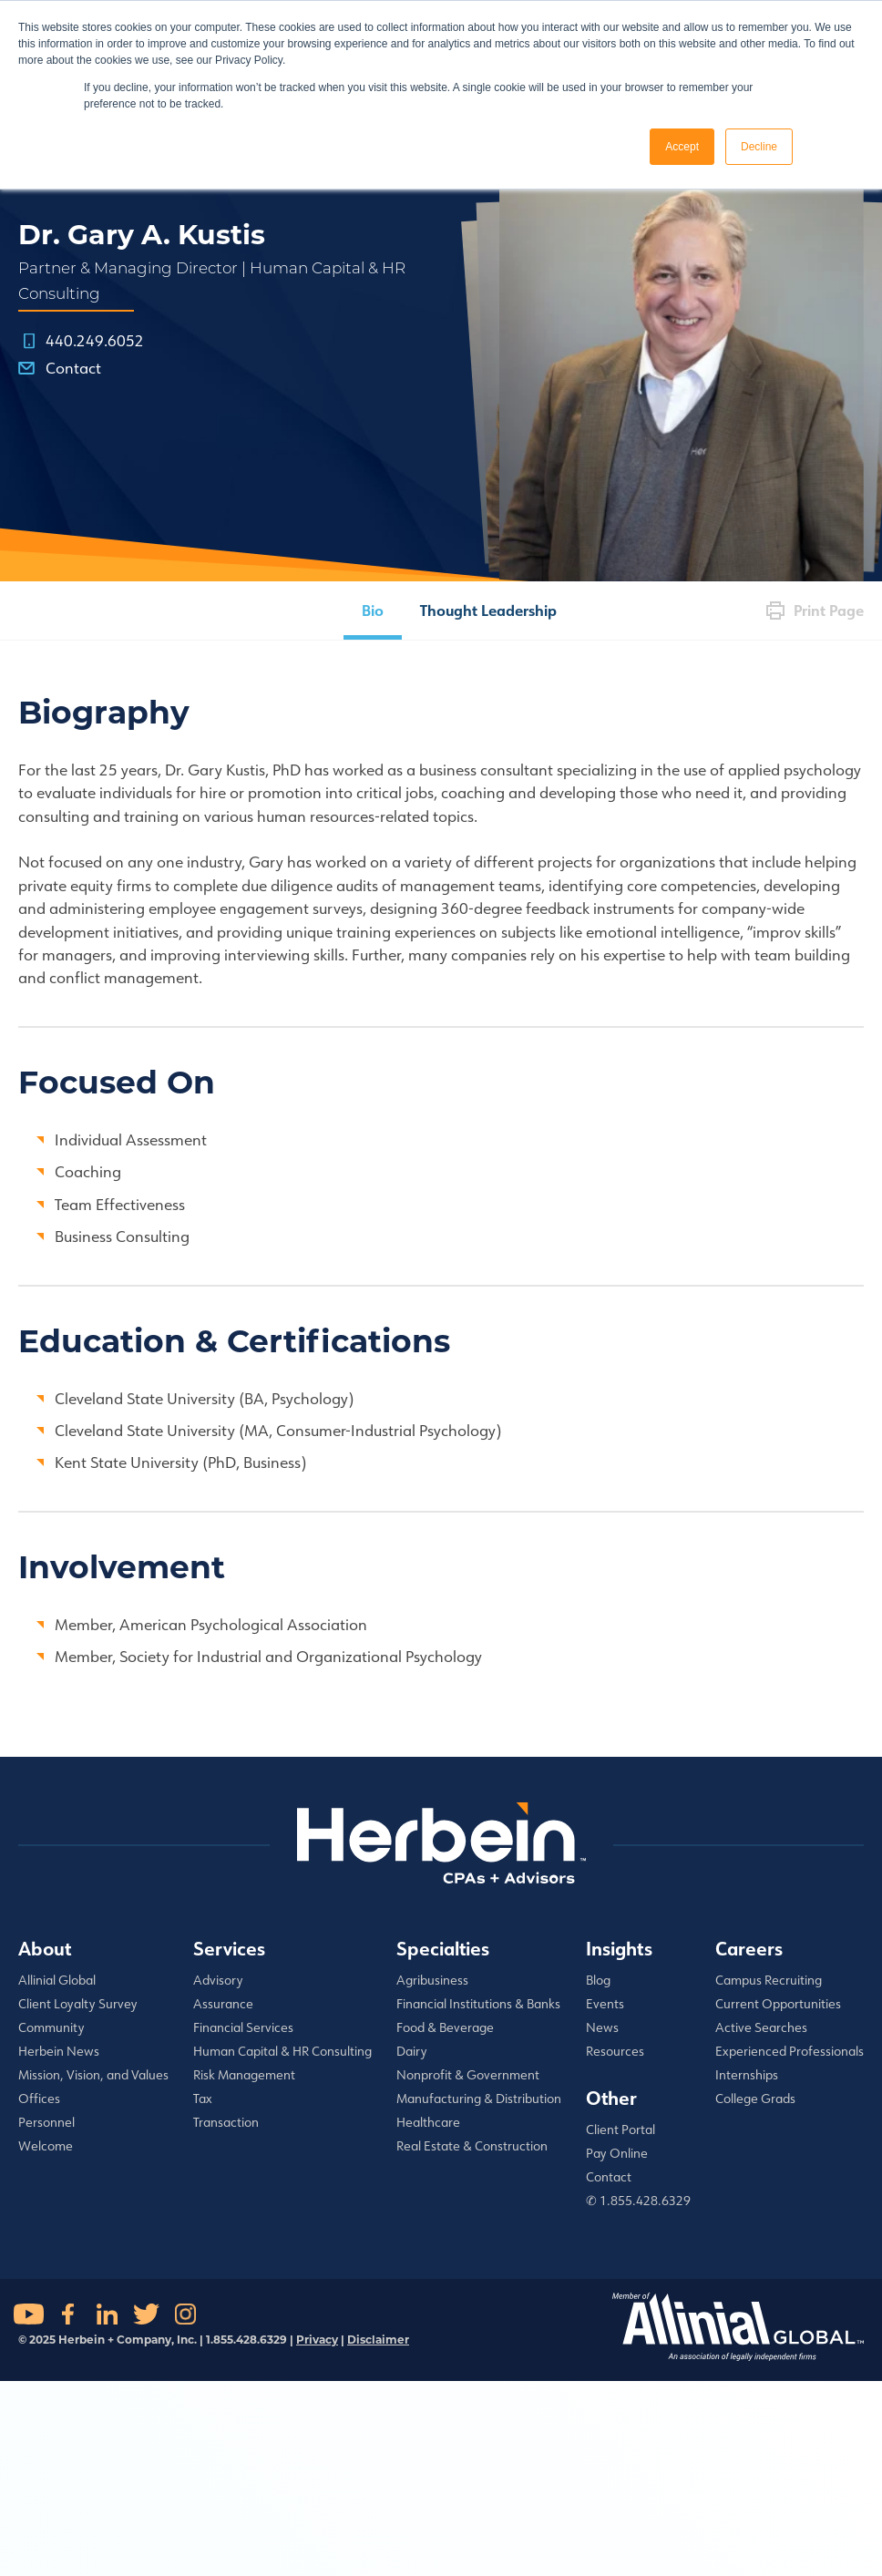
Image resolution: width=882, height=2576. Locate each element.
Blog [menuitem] (598, 1980)
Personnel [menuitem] (46, 2122)
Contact (73, 367)
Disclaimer (378, 2339)
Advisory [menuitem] (218, 1980)
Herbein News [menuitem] (58, 2051)
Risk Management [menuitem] (244, 2075)
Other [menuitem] (611, 2097)
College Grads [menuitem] (755, 2098)
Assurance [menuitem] (223, 2004)
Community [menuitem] (51, 2027)
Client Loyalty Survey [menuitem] (78, 2004)
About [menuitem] (44, 1948)
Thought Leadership (488, 610)
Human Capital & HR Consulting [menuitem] (282, 2051)
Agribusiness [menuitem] (432, 1980)
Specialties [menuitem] (442, 1948)
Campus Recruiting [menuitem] (768, 1980)
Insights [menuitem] (619, 1948)
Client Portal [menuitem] (620, 2129)
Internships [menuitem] (746, 2075)
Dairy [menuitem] (411, 2051)
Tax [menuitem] (202, 2098)
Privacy (317, 2339)
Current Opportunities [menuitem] (778, 2004)
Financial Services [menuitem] (243, 2027)
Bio (373, 610)
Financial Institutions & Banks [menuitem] (478, 2004)
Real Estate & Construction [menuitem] (472, 2146)
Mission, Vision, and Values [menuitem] (93, 2075)
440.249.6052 (95, 340)
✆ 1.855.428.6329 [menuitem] (638, 2200)
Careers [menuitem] (749, 1948)
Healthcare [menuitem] (428, 2122)
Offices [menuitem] (39, 2098)
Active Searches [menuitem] (761, 2027)
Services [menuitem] (229, 1948)
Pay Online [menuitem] (617, 2153)
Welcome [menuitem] (45, 2146)
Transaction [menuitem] (226, 2122)
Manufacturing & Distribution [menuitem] (478, 2098)
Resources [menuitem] (615, 2051)
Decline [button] (759, 146)
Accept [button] (682, 146)
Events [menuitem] (605, 2004)
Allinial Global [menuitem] (57, 1980)
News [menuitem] (602, 2027)
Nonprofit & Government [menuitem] (467, 2075)
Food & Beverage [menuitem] (445, 2027)
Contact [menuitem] (608, 2177)
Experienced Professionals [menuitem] (789, 2051)
